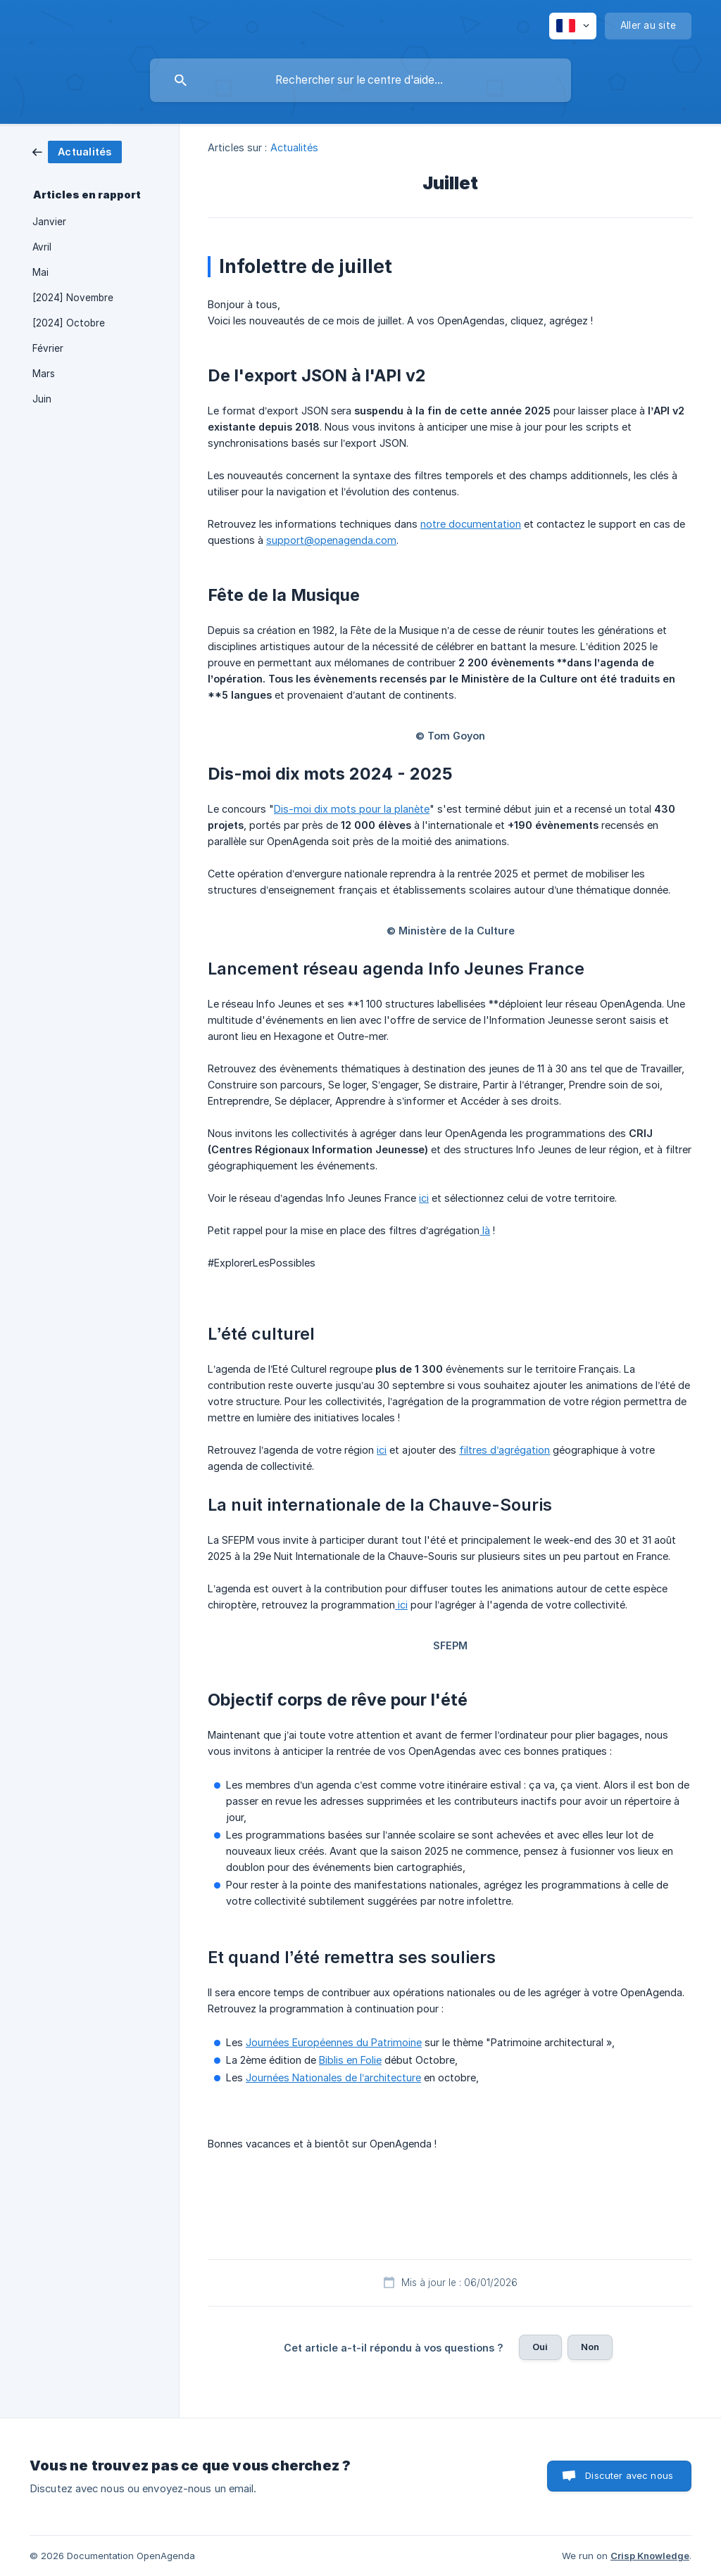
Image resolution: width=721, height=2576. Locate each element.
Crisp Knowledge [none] (649, 2555)
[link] (77, 151)
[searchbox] (360, 80)
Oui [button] (540, 2346)
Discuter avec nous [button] (629, 2475)
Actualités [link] (294, 147)
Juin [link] (41, 399)
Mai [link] (40, 272)
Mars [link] (43, 373)
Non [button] (590, 2346)
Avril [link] (41, 247)
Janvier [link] (49, 221)
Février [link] (47, 348)
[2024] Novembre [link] (72, 297)
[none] (572, 26)
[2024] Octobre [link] (68, 323)
